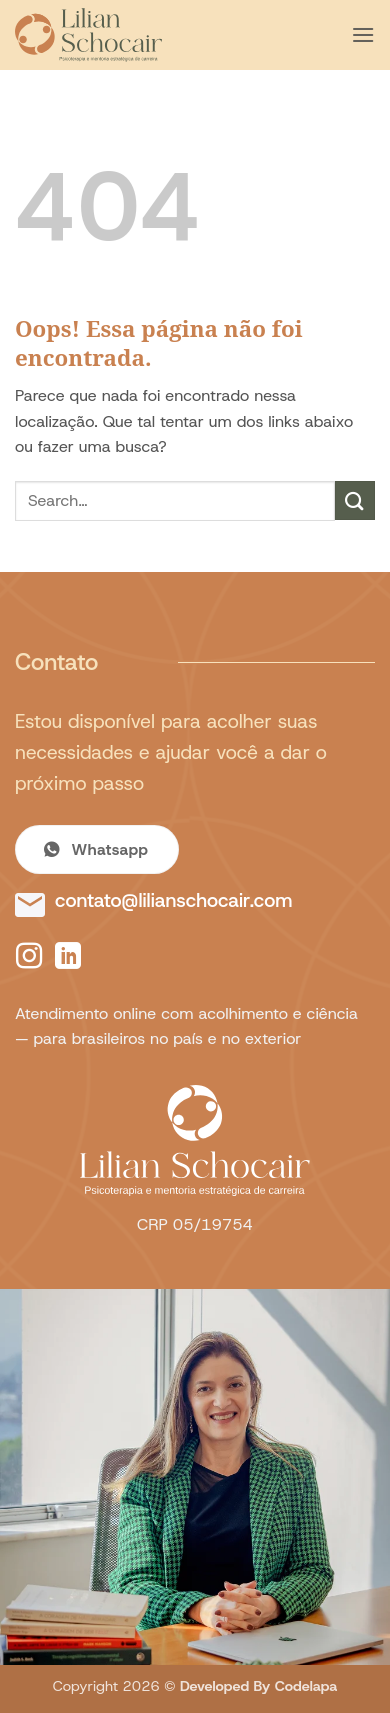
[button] (363, 34)
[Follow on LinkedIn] (68, 958)
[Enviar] (355, 500)
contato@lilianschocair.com (174, 900)
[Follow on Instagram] (29, 958)
